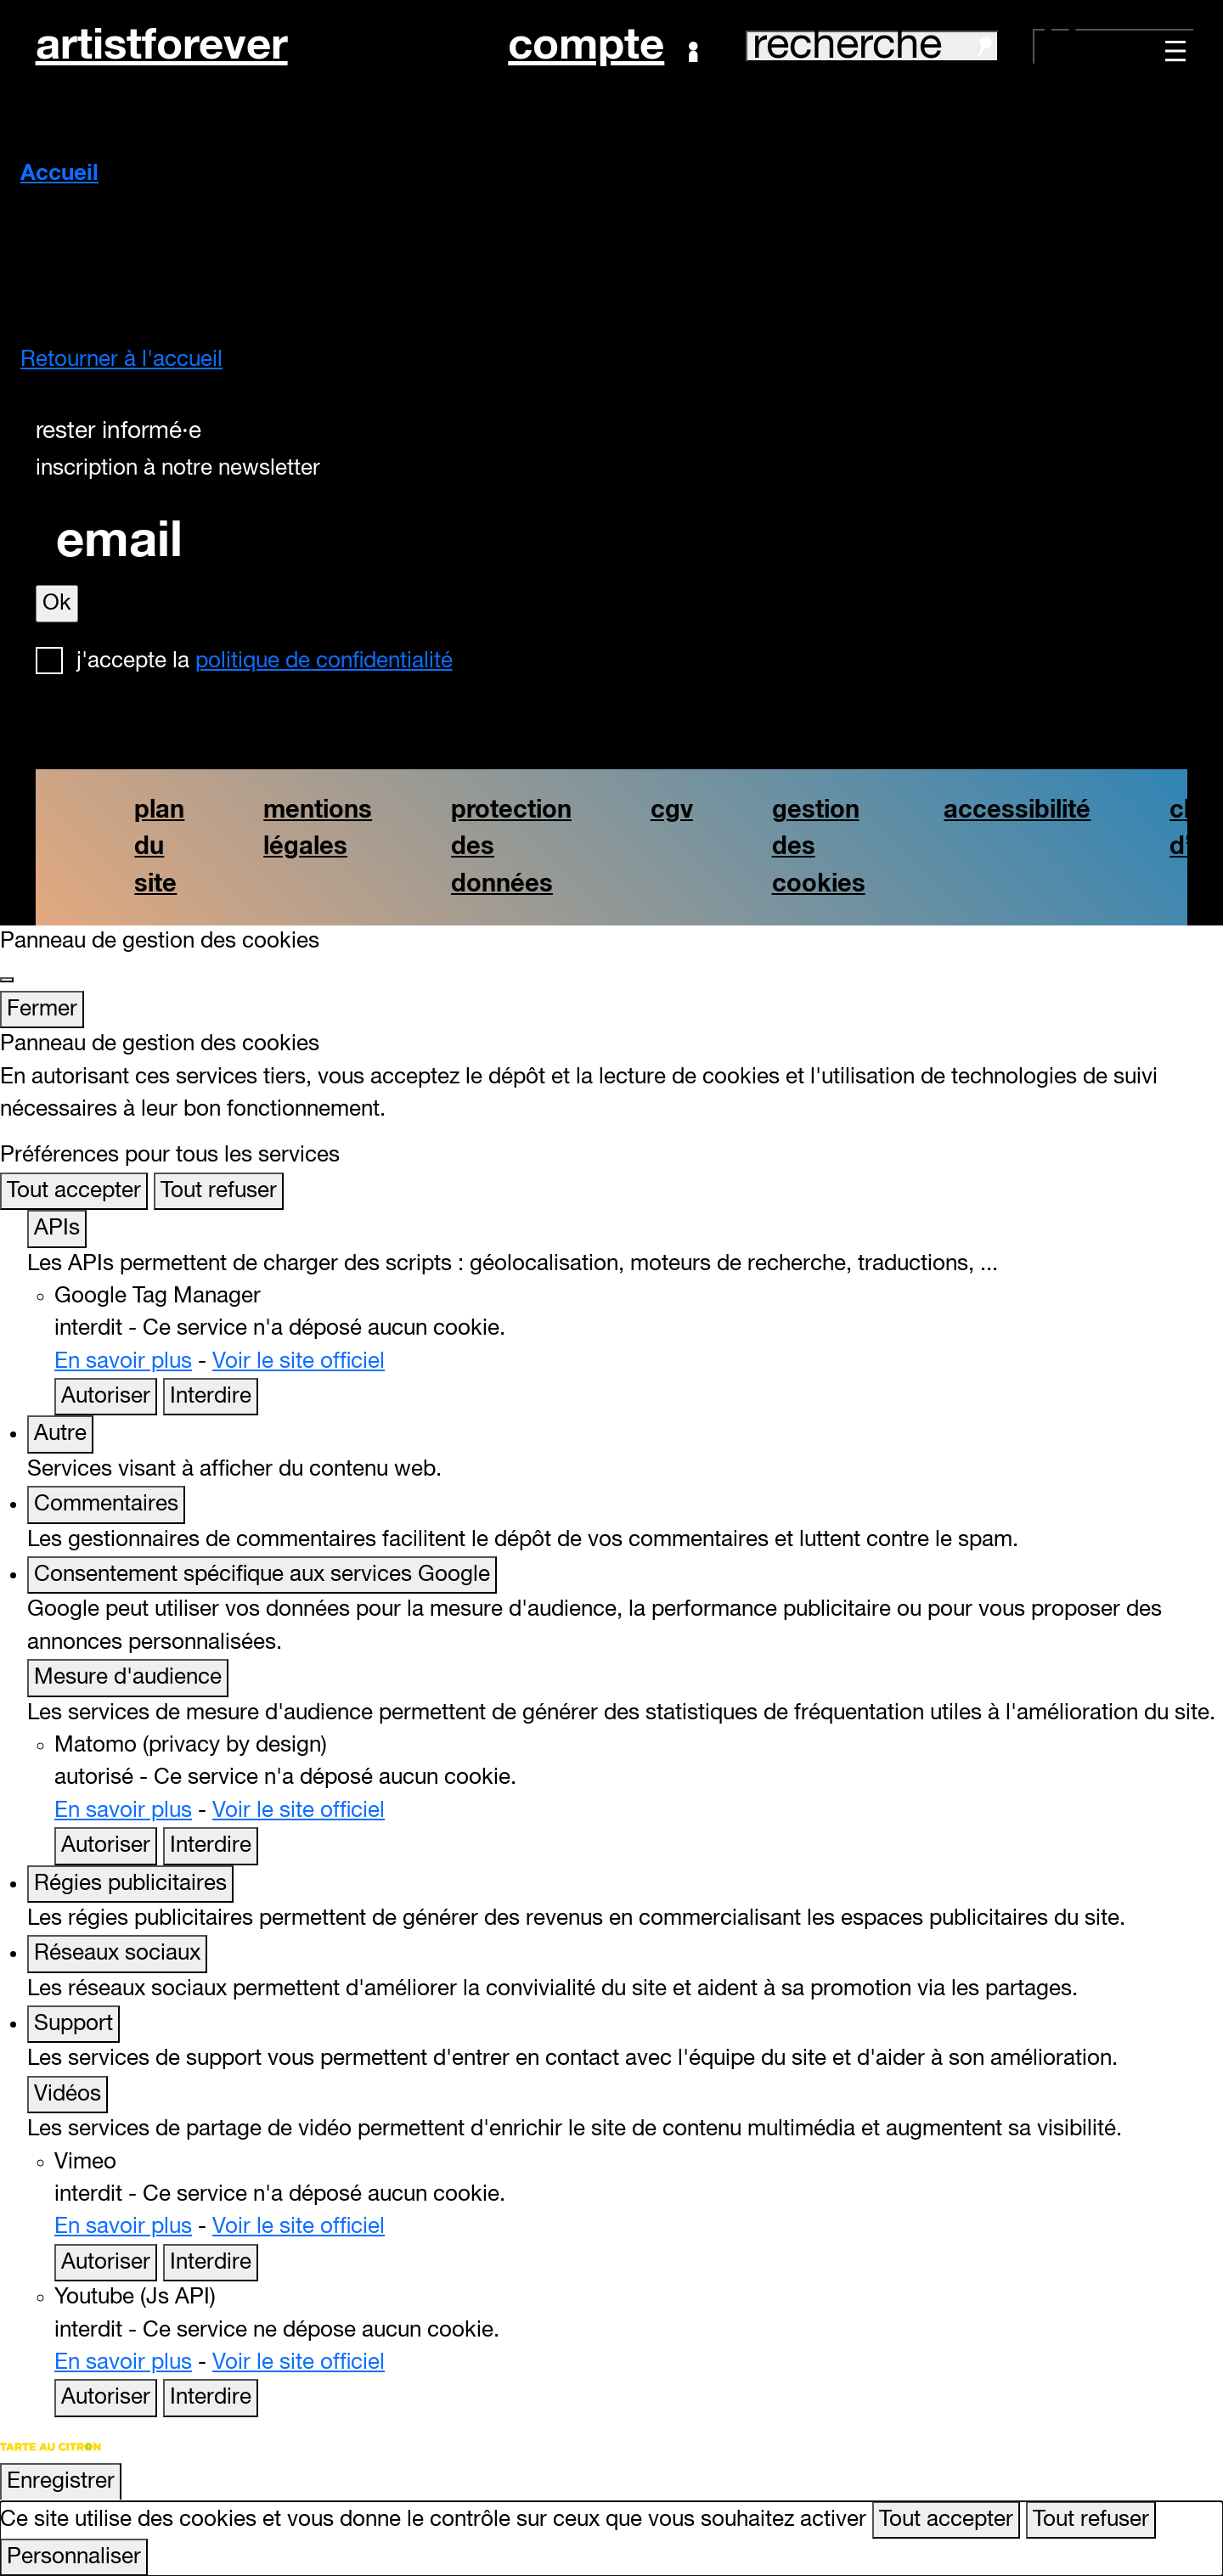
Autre (60, 1434)
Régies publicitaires (130, 1884)
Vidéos (67, 2095)
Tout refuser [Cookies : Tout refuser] (219, 1191)
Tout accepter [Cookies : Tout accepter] (74, 1191)
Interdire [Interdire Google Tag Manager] (210, 1397)
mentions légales (317, 828)
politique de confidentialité (324, 661)
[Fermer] (7, 979)
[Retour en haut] (1187, 2537)
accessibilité (1017, 810)
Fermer (42, 1009)
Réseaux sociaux (117, 1954)
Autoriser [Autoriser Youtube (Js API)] (105, 2398)
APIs (57, 1229)
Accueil (59, 174)
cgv (672, 810)
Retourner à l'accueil (121, 360)
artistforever (162, 46)
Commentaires (106, 1504)
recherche (872, 46)
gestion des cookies (818, 847)
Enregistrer (61, 2482)
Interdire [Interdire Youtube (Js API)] (210, 2398)
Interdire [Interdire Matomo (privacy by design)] (210, 1846)
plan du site (159, 847)
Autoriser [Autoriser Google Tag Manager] (105, 1397)
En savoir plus (123, 1362)
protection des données (511, 847)
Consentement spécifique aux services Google (262, 1575)
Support (73, 2024)
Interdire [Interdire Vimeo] (210, 2263)
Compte (602, 46)
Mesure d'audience (128, 1678)
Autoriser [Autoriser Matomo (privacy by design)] (105, 1846)
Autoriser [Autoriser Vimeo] (105, 2263)
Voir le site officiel (298, 1362)
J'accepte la (264, 661)
